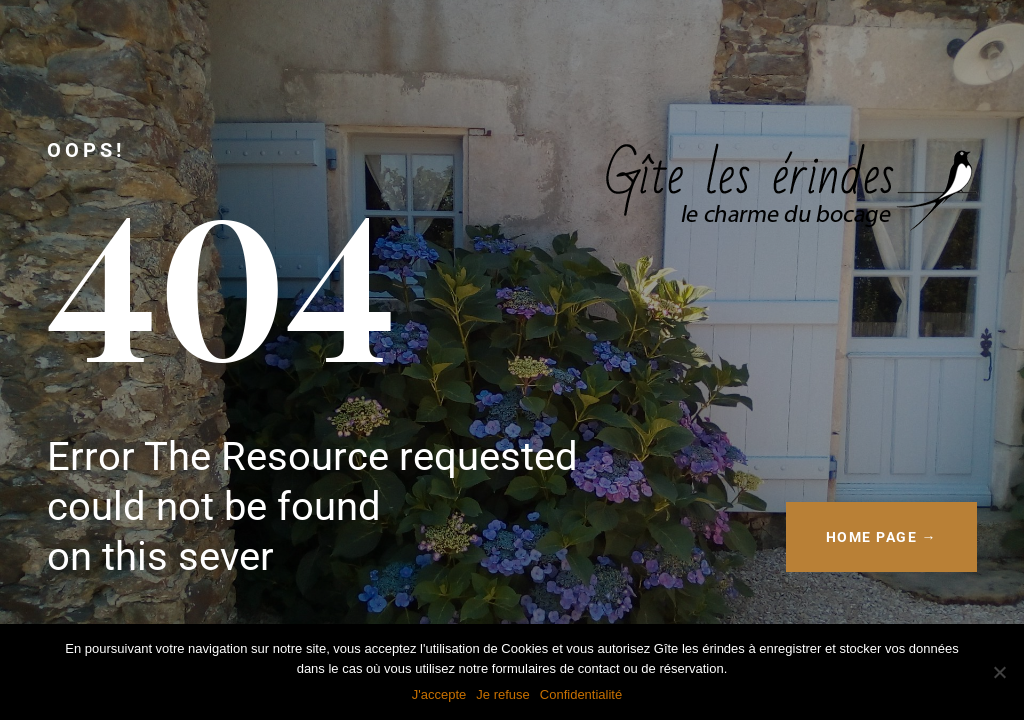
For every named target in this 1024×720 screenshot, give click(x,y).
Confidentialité (581, 694)
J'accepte (439, 694)
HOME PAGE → (882, 537)
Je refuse (502, 694)
